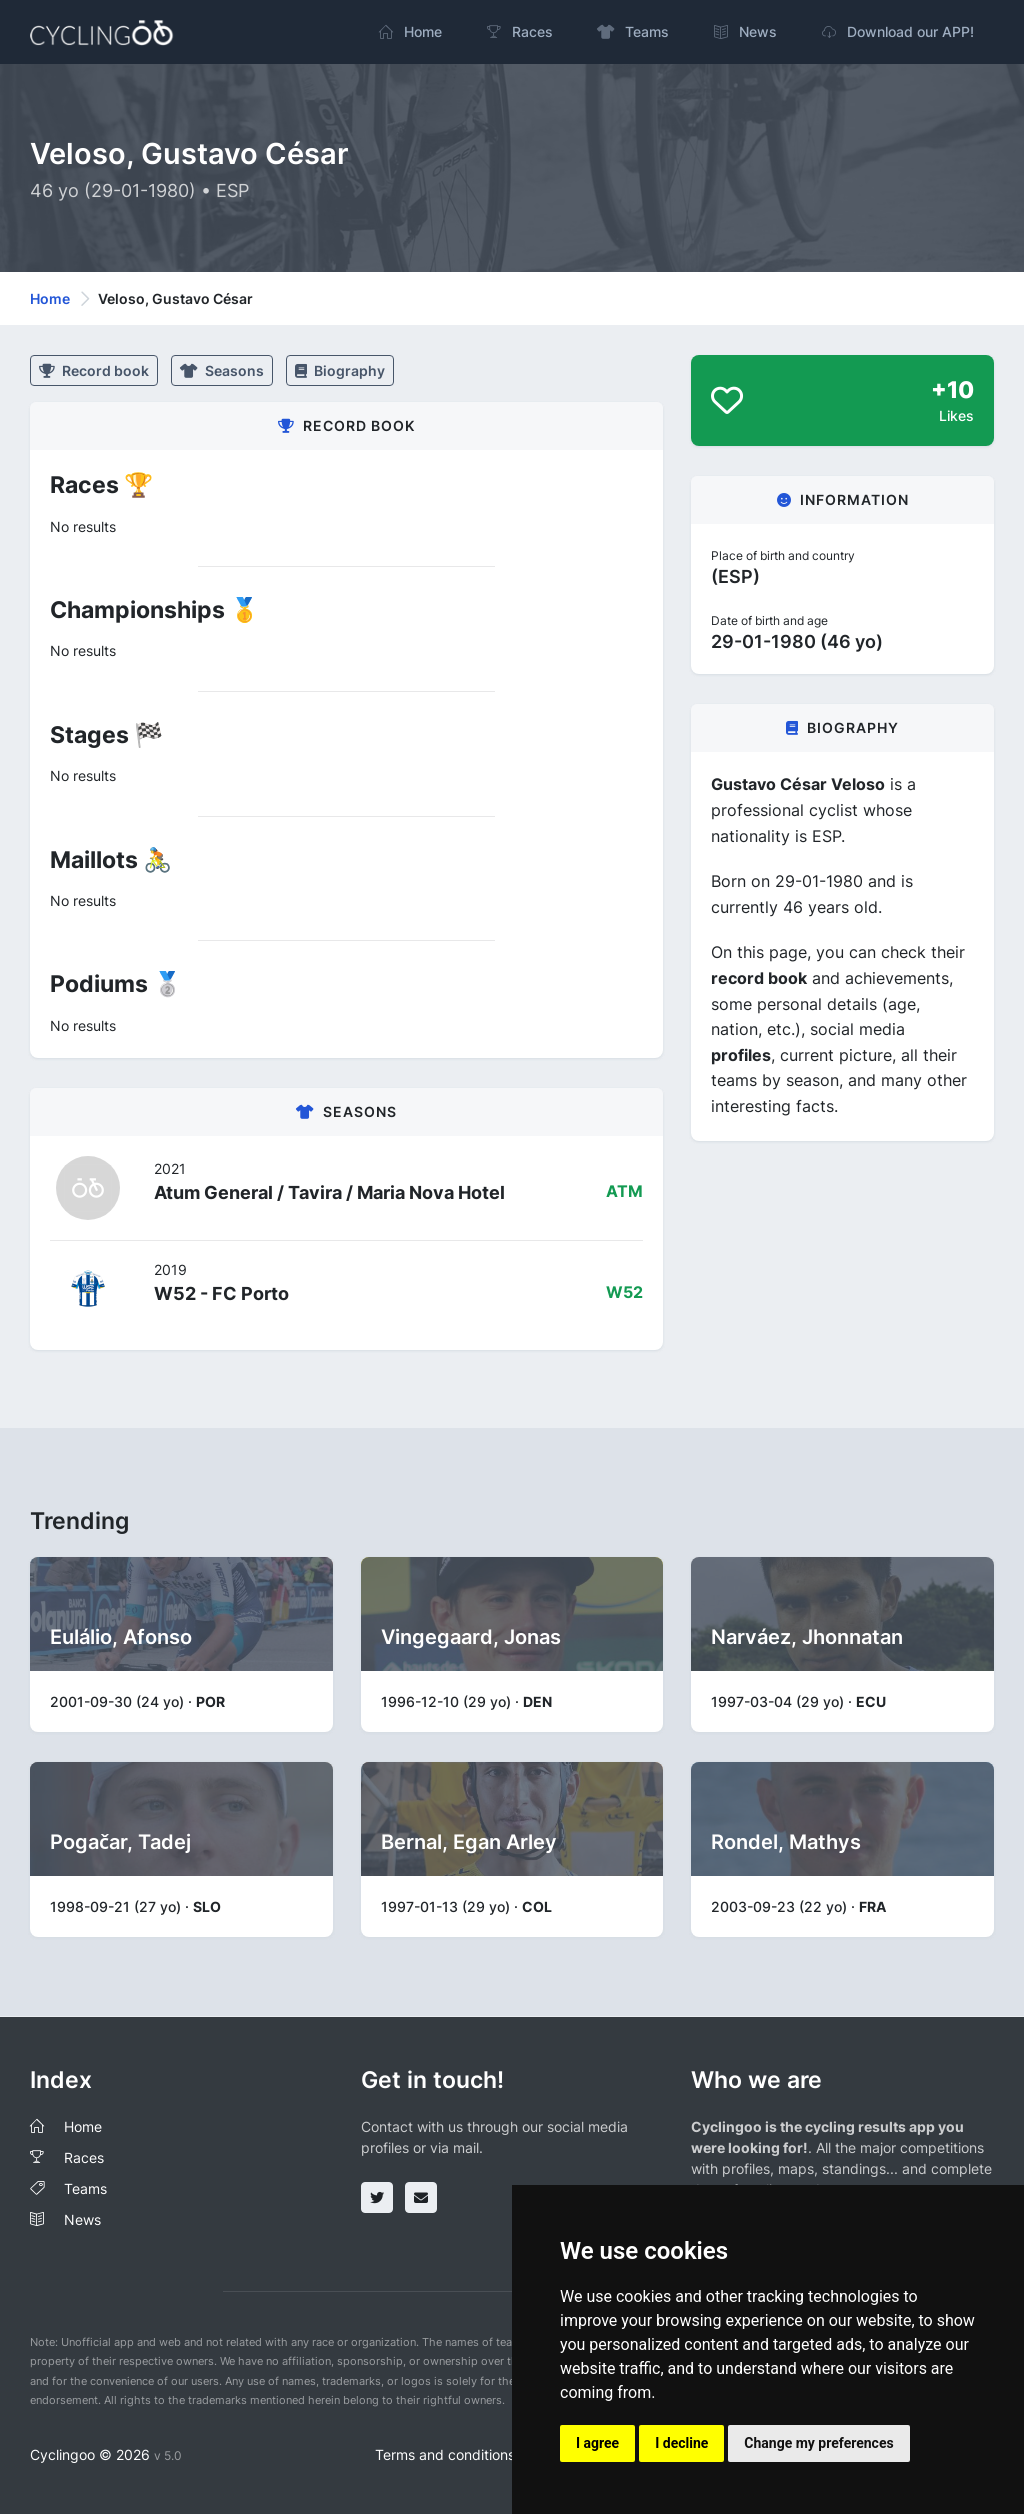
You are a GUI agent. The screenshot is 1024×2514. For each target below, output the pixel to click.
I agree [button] (597, 2443)
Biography (340, 370)
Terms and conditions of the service (491, 2454)
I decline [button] (681, 2443)
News (82, 2219)
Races (84, 2157)
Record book (94, 370)
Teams (85, 2188)
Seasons (222, 370)
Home (50, 298)
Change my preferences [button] (818, 2443)
